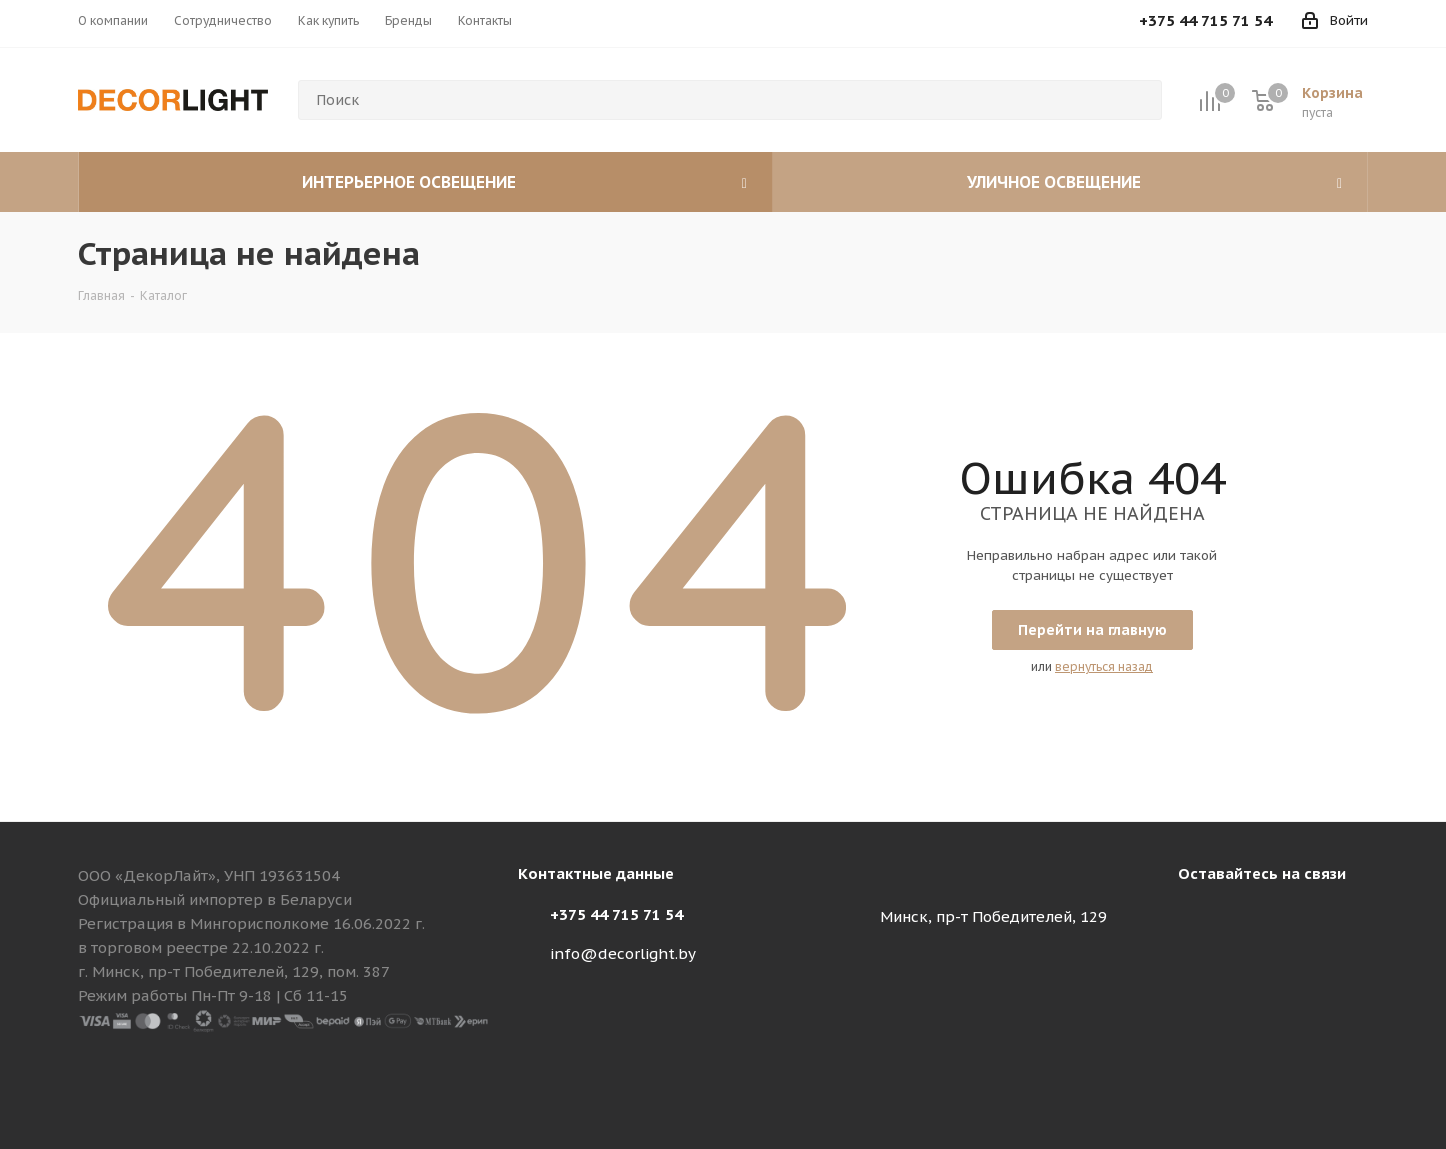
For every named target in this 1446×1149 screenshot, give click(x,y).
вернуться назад (1104, 666)
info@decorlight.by (623, 953)
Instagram (1198, 920)
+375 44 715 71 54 (616, 914)
